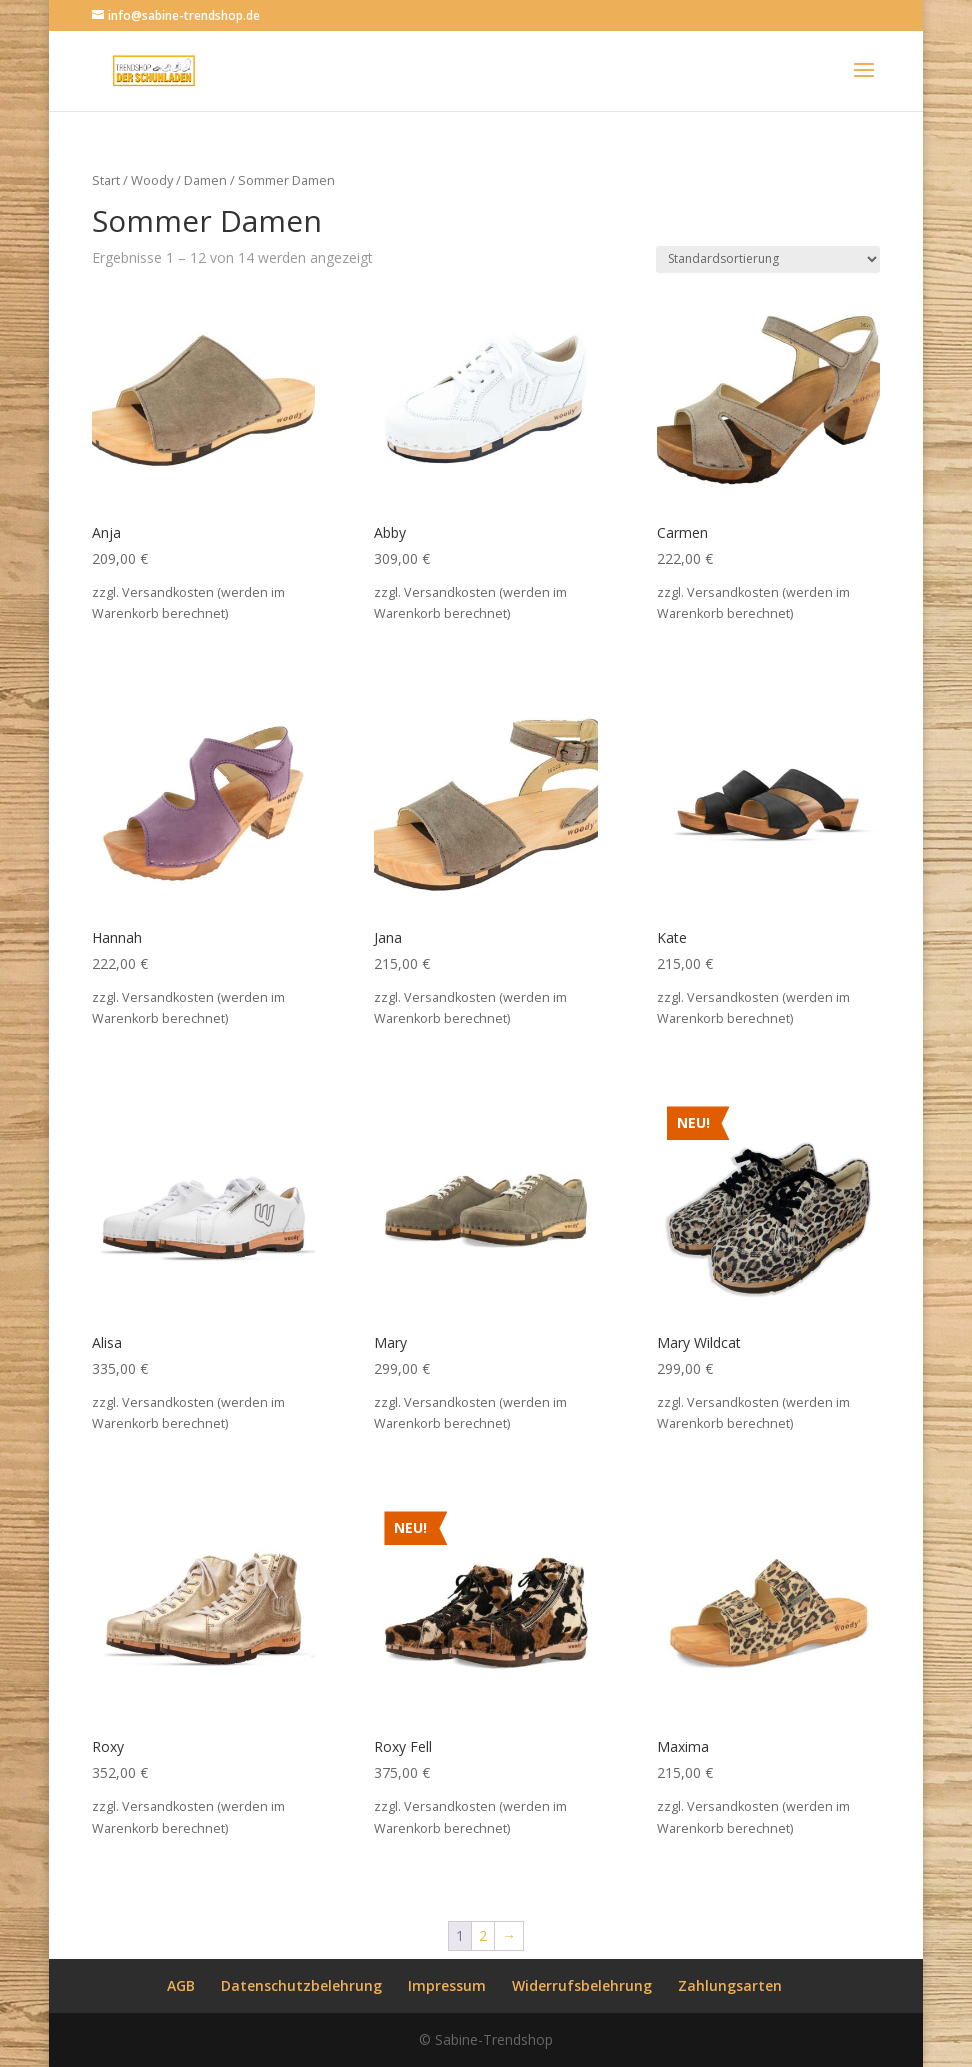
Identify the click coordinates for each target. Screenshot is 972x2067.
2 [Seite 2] (483, 1935)
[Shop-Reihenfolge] (768, 259)
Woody (152, 180)
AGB (181, 1985)
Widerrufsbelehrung (582, 1985)
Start (106, 180)
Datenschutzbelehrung (301, 1985)
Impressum (447, 1985)
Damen (205, 180)
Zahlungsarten (730, 1985)
